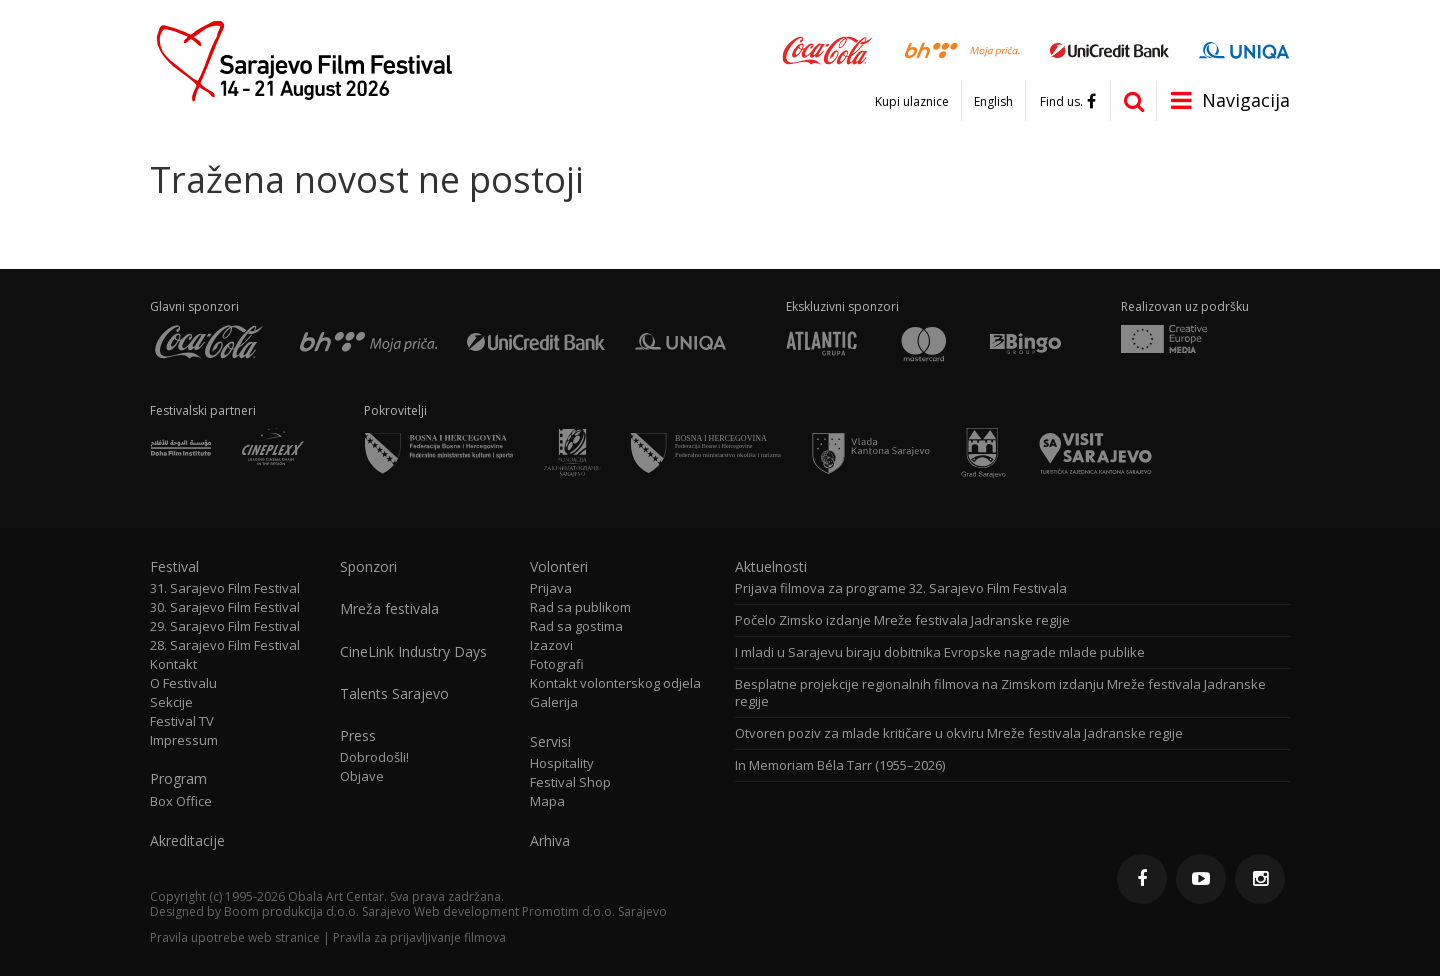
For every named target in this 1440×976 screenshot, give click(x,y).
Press (358, 736)
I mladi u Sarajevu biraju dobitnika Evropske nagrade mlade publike (940, 652)
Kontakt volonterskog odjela (615, 683)
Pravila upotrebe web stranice (235, 937)
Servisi (550, 742)
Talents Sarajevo (394, 694)
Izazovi (551, 645)
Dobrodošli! (374, 757)
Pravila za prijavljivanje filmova (419, 937)
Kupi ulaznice (912, 102)
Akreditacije (187, 841)
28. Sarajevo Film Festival (225, 645)
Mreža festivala (389, 609)
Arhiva (550, 841)
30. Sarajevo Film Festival (225, 607)
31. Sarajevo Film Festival (225, 588)
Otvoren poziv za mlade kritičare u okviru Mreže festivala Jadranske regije (959, 733)
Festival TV (182, 721)
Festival (174, 567)
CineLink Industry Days (413, 652)
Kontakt (173, 664)
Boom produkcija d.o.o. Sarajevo (317, 911)
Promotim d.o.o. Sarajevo (594, 911)
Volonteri (559, 567)
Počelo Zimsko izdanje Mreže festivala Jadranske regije (902, 620)
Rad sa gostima (576, 626)
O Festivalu (183, 683)
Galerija (554, 702)
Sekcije (171, 702)
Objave (362, 776)
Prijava (551, 588)
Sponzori (368, 567)
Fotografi (557, 664)
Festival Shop (570, 782)
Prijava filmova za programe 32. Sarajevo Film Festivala (901, 588)
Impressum (184, 740)
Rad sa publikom (580, 607)
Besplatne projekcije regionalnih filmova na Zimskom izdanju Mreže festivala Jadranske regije (1000, 693)
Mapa (547, 801)
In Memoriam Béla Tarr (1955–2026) (840, 765)
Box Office (181, 801)
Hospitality (562, 763)
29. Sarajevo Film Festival (225, 626)
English (993, 102)
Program (178, 779)
